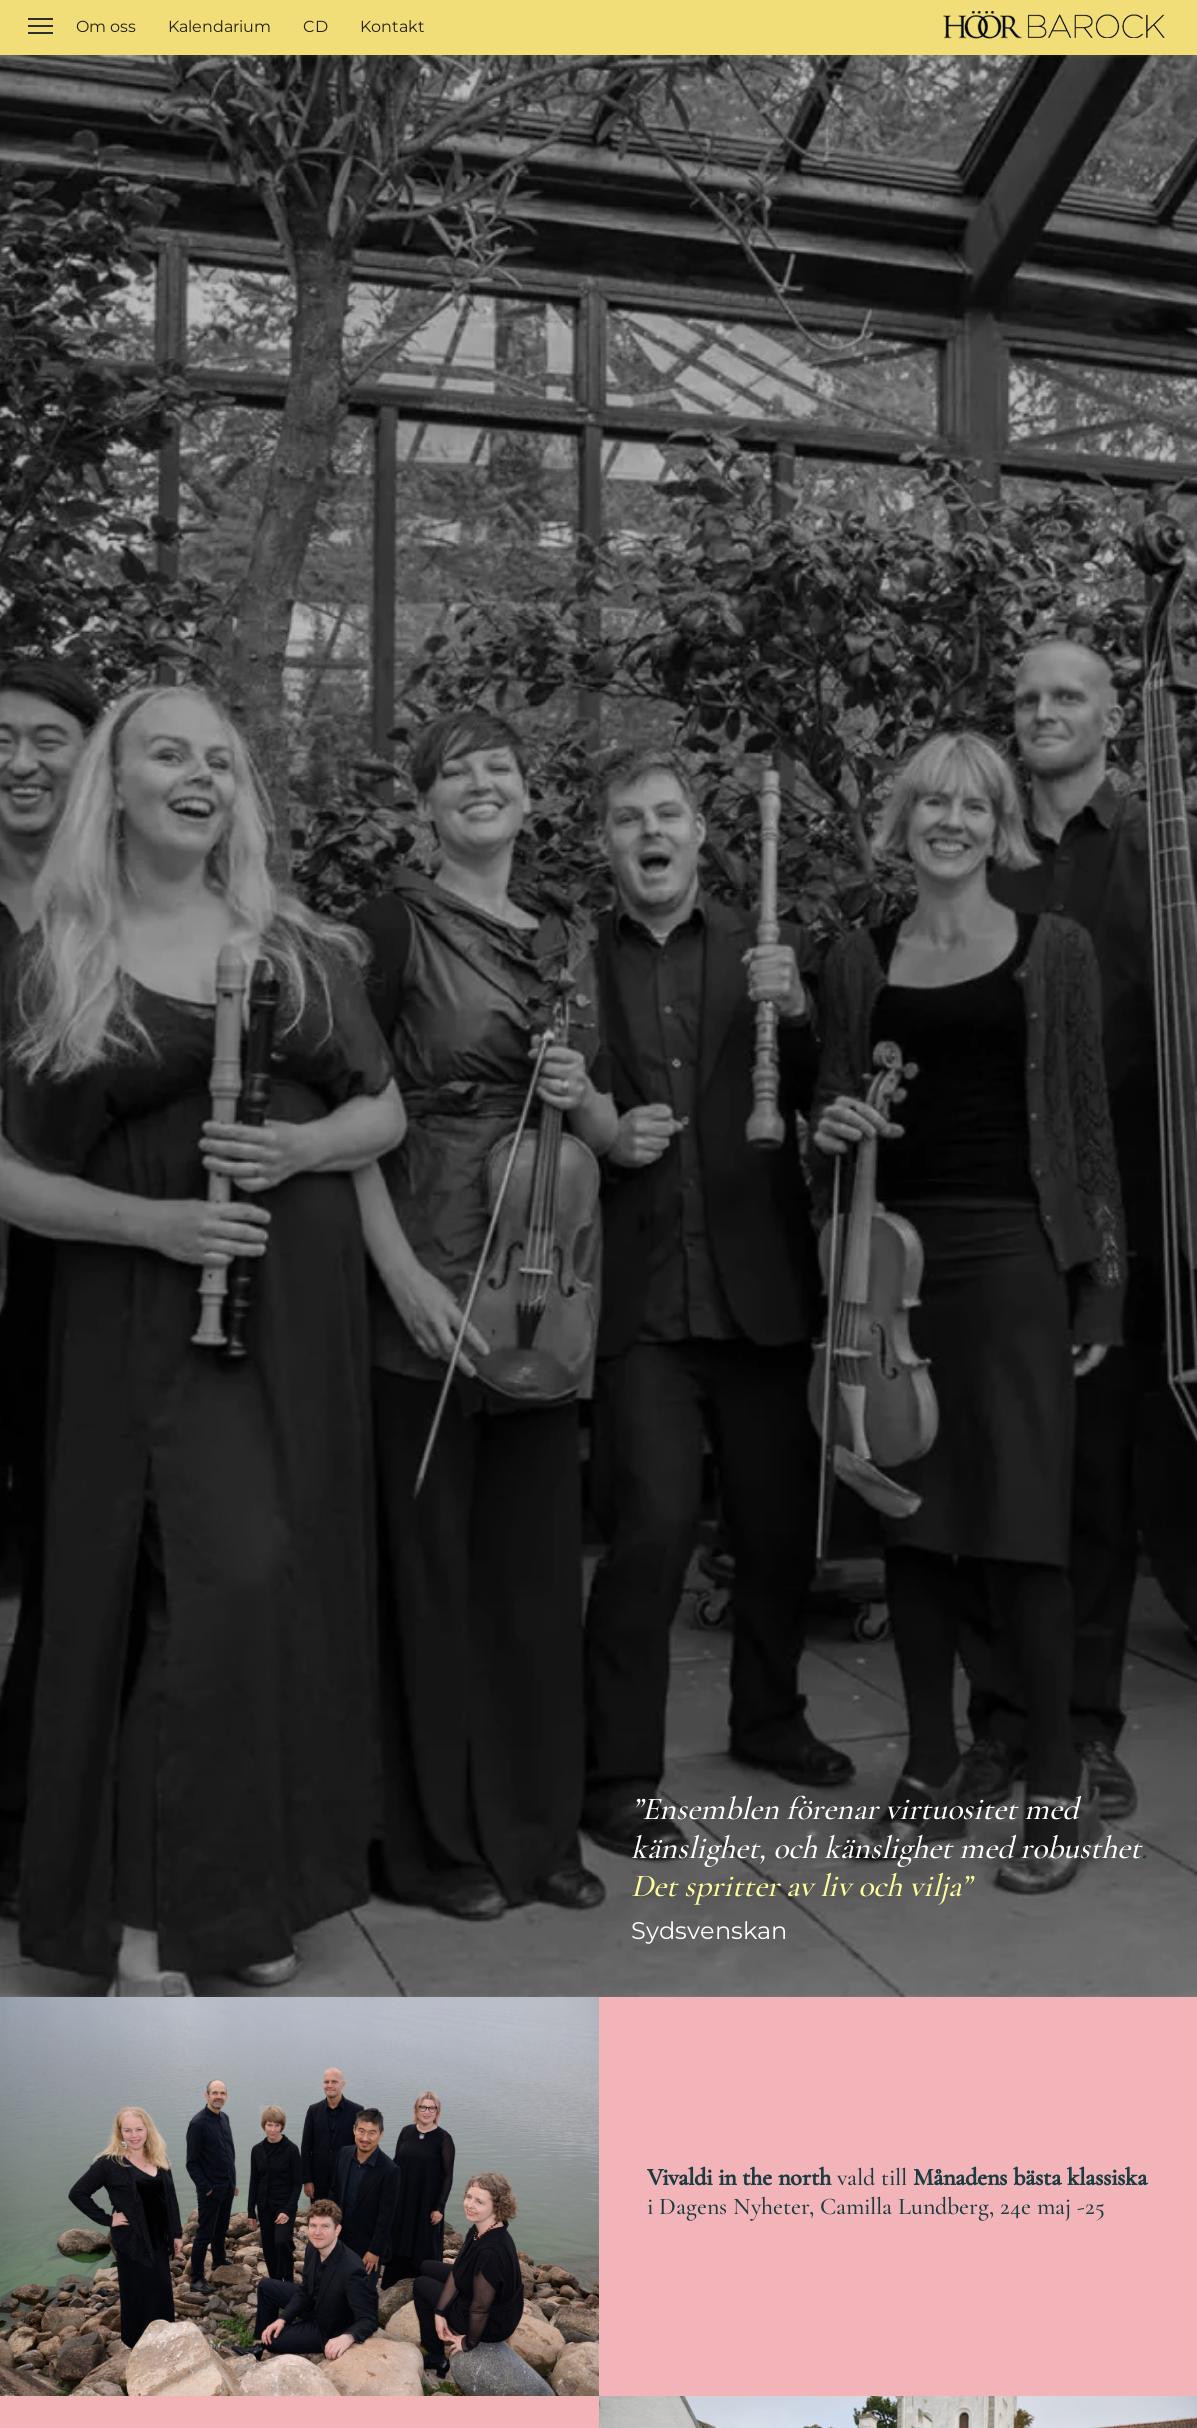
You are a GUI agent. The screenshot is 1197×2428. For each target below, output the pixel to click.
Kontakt (392, 26)
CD (315, 26)
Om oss (106, 26)
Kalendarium (219, 26)
